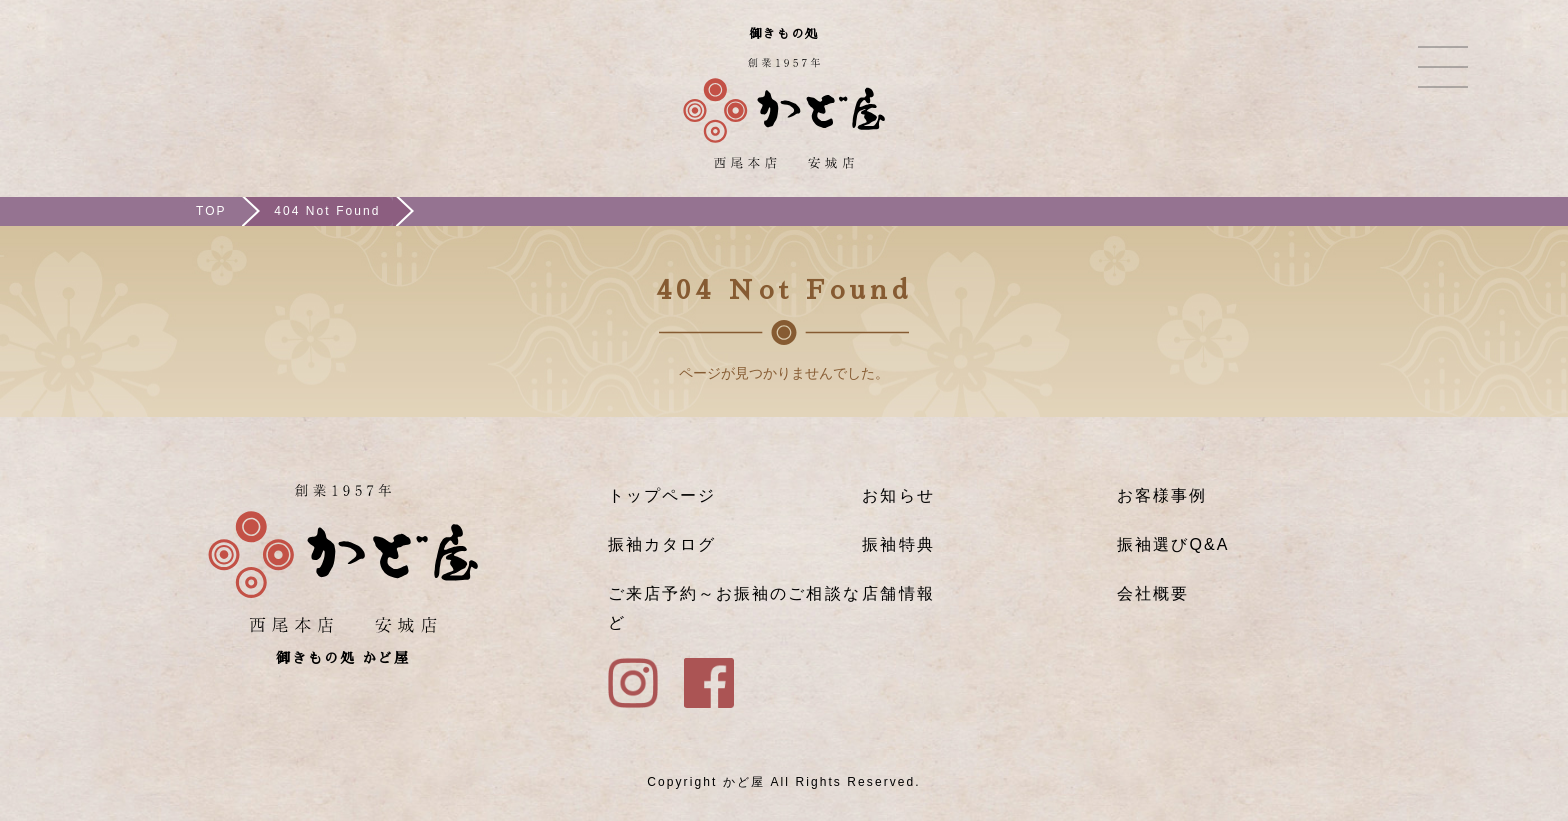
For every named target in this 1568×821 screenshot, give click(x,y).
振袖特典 (898, 544)
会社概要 (1153, 593)
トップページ (662, 495)
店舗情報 (898, 593)
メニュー (1443, 67)
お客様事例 (1162, 495)
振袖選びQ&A (1173, 544)
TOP (211, 211)
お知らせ (898, 495)
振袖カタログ (662, 544)
